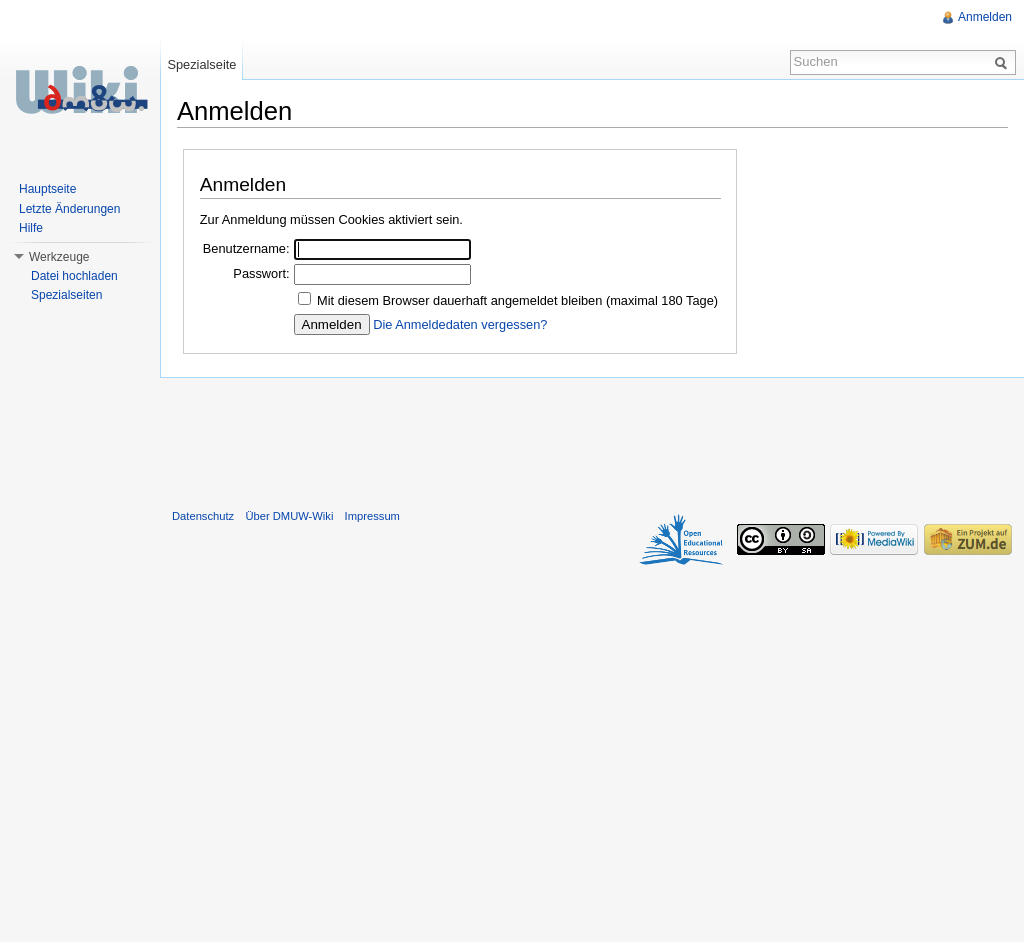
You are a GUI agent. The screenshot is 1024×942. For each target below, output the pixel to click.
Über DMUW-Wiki (289, 516)
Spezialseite (201, 64)
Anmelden (985, 17)
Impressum (372, 516)
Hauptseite (47, 189)
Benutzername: (246, 248)
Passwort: (261, 273)
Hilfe (31, 228)
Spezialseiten (66, 295)
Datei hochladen (74, 276)
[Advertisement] (592, 439)
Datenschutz (203, 516)
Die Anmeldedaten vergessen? (460, 324)
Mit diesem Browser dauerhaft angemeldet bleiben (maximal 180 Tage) (517, 300)
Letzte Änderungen (69, 209)
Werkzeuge (59, 257)
